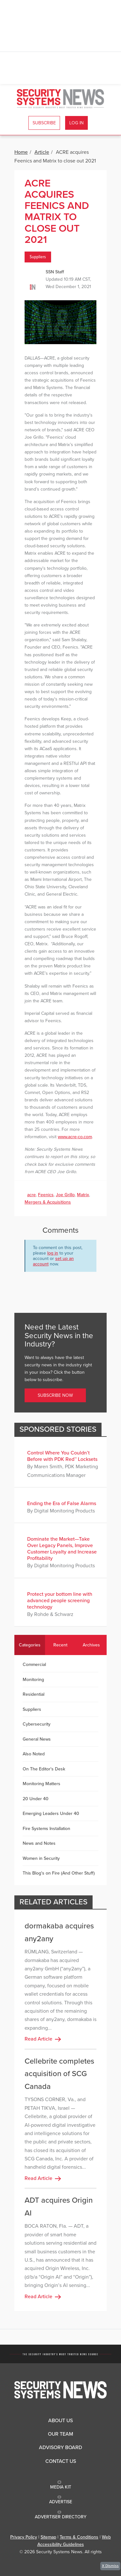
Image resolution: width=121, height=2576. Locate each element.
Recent (60, 1645)
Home (21, 152)
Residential (33, 1694)
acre (31, 1194)
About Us (60, 2420)
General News (37, 1739)
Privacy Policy (23, 2537)
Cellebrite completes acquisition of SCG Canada (59, 2074)
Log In (76, 123)
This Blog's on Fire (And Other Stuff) (59, 1873)
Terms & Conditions (79, 2537)
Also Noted (34, 1754)
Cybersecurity (36, 1724)
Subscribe (44, 123)
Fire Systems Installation (46, 1828)
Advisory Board (60, 2447)
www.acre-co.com (75, 1136)
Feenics (46, 1194)
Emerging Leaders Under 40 (51, 1813)
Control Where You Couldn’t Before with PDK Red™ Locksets (62, 1456)
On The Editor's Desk (44, 1769)
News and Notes (39, 1843)
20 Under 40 (36, 1799)
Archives (91, 1645)
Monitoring (33, 1679)
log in (52, 1253)
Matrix (83, 1194)
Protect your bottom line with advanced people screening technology (59, 1600)
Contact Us (60, 2461)
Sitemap (48, 2537)
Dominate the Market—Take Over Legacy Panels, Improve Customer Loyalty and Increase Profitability (62, 1548)
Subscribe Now (55, 1395)
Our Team (60, 2434)
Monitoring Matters (41, 1783)
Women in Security (41, 1858)
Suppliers (38, 257)
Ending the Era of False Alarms (61, 1503)
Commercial (34, 1664)
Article (41, 152)
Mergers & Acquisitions (48, 1202)
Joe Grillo (65, 1194)
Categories (30, 1645)
